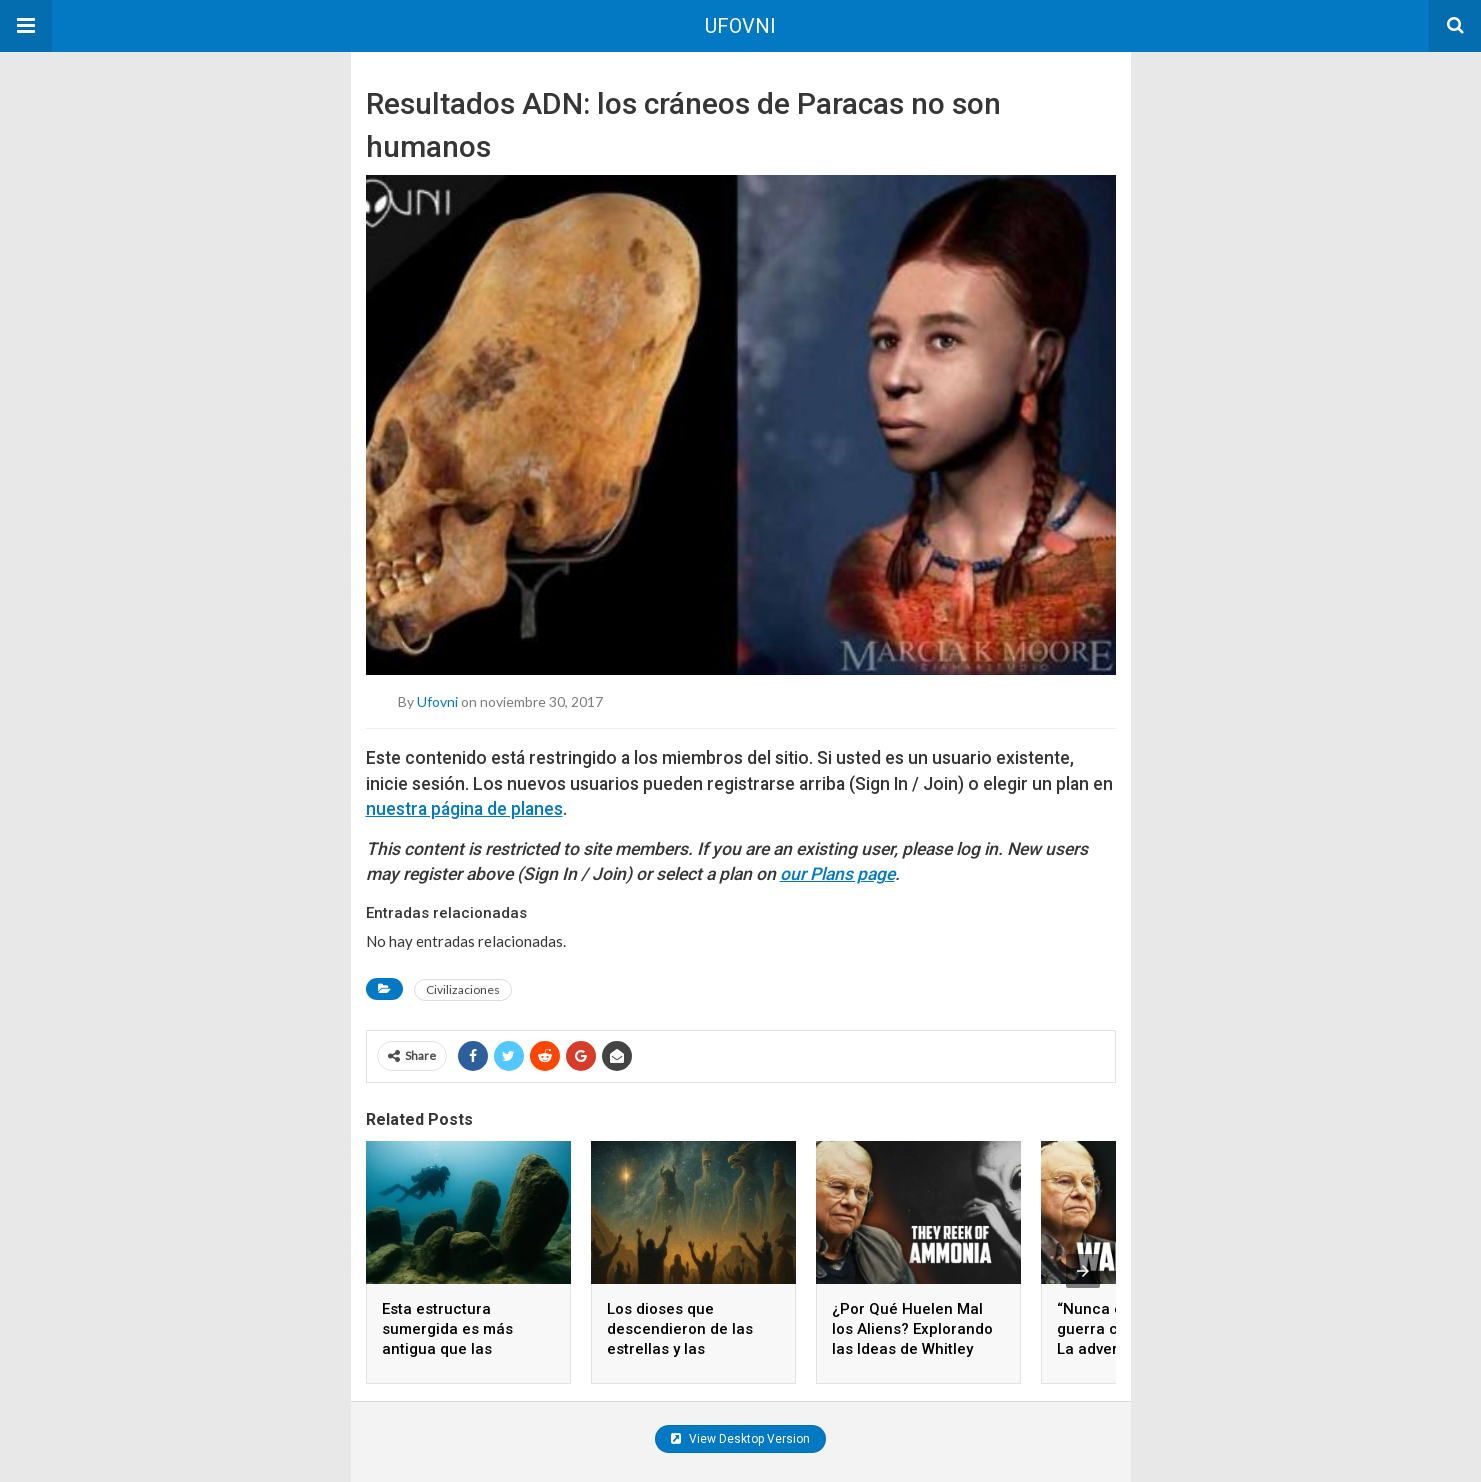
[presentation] (1083, 1271)
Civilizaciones (463, 989)
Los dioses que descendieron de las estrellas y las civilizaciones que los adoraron (683, 1349)
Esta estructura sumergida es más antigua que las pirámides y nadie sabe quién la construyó (464, 1349)
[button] (26, 26)
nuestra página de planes (464, 809)
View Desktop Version (740, 1439)
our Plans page (837, 874)
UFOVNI (740, 26)
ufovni (437, 701)
